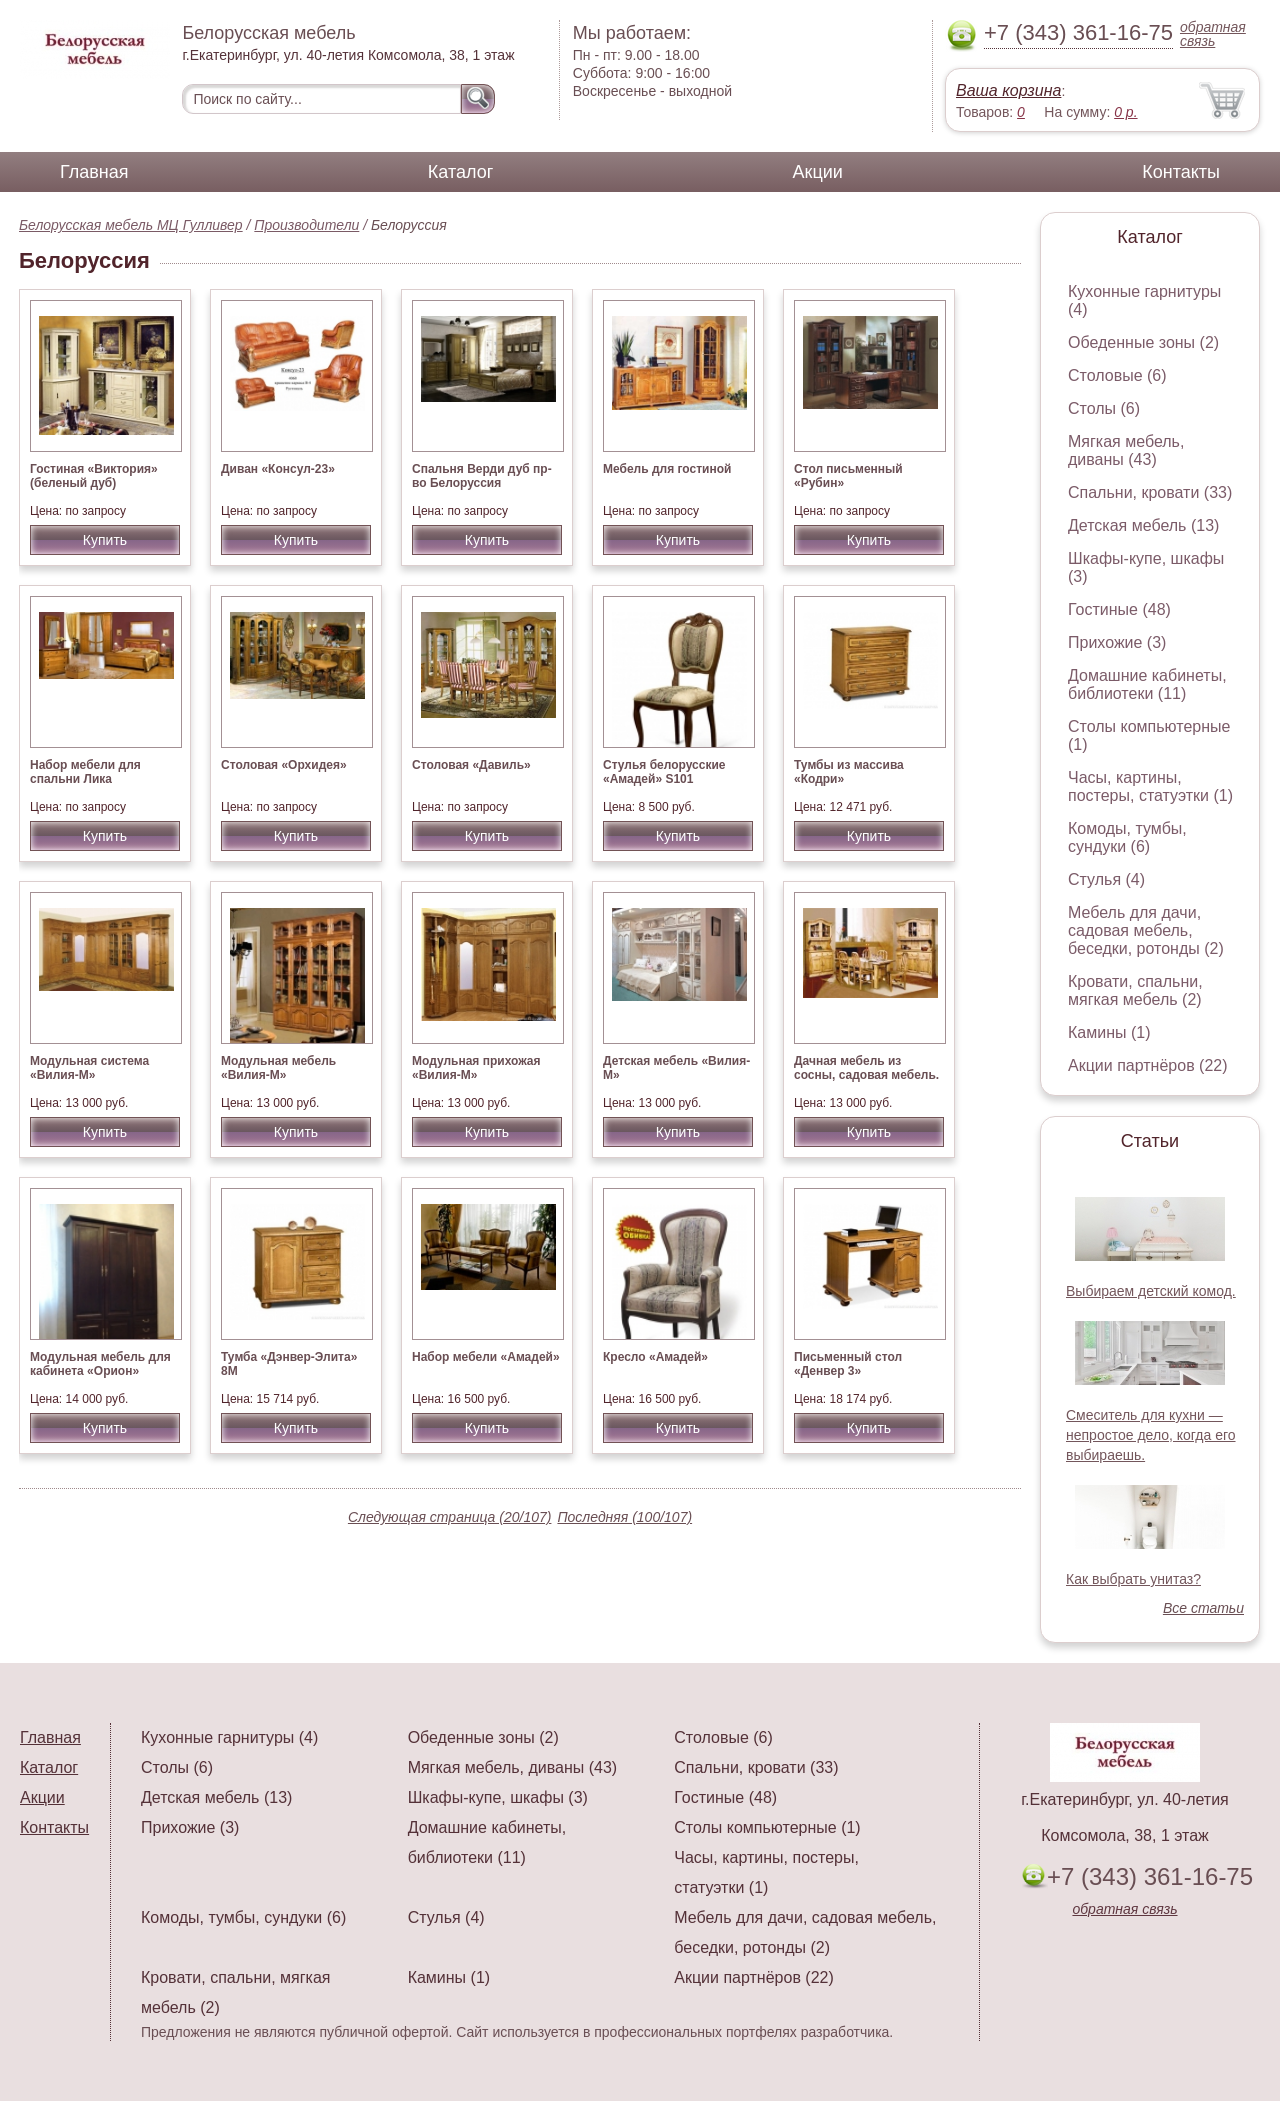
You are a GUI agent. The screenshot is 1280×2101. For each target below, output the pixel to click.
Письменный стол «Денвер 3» (848, 1364)
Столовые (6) (1117, 375)
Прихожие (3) (1117, 642)
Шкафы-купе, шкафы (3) (498, 1797)
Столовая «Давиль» (471, 765)
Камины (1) (1109, 1032)
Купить (105, 540)
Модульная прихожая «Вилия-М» (476, 1068)
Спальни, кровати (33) (1150, 492)
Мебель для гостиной (667, 469)
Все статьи (1203, 1608)
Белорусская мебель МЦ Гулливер (131, 225)
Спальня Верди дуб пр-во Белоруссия (482, 476)
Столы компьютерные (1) (767, 1827)
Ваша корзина (1008, 90)
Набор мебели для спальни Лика (85, 772)
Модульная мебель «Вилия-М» (278, 1068)
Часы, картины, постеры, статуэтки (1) (1150, 786)
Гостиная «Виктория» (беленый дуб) (94, 476)
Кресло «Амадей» (655, 1357)
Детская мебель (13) (1143, 525)
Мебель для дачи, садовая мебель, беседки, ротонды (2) (1146, 930)
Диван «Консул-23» (278, 469)
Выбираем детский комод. (1151, 1291)
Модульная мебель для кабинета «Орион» (100, 1364)
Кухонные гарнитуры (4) (229, 1737)
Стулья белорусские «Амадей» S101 (664, 772)
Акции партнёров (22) (1148, 1065)
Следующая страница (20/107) (450, 1517)
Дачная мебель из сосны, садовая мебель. (866, 1068)
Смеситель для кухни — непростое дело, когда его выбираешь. (1151, 1435)
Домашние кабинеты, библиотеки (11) (1147, 684)
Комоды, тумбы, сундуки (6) (1127, 837)
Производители (306, 225)
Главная (94, 172)
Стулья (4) (1106, 879)
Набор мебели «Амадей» (486, 1357)
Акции (818, 172)
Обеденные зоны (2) (1143, 342)
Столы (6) (1104, 408)
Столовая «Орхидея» (284, 765)
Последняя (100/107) (624, 1517)
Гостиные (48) (1119, 609)
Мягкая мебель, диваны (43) (1126, 450)
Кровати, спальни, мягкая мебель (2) (1135, 990)
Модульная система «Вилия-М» (89, 1068)
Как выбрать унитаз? (1133, 1579)
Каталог (460, 172)
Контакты (1181, 172)
